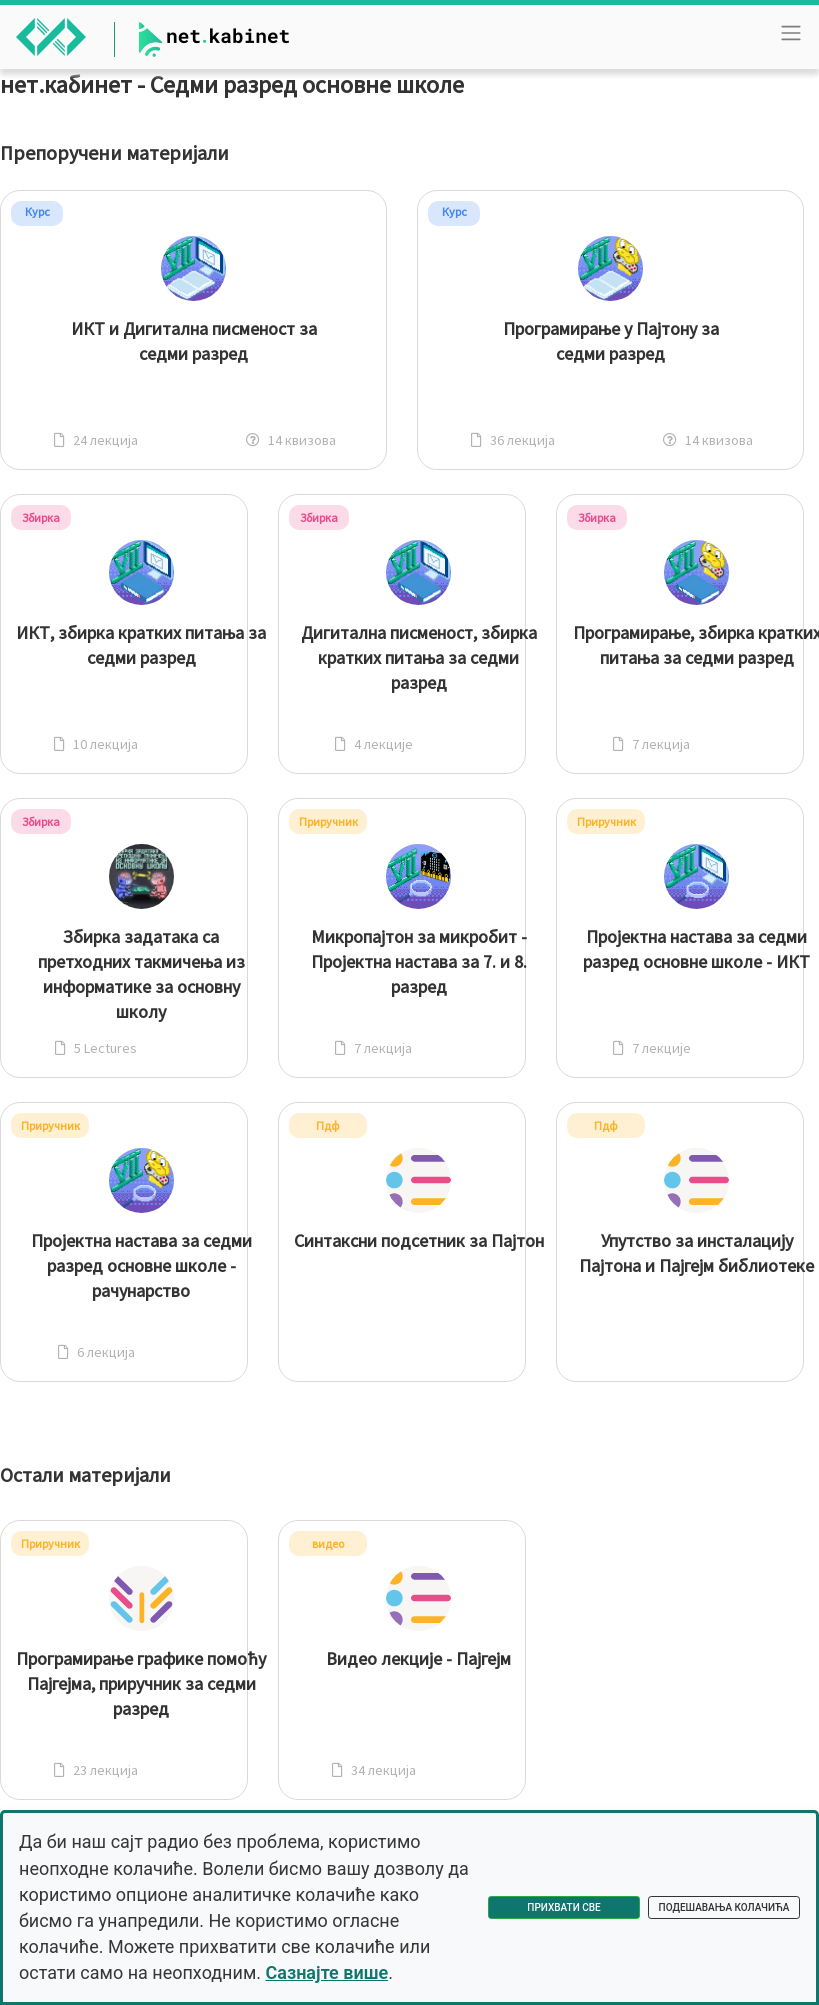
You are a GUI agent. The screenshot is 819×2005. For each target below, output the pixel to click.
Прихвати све (563, 1907)
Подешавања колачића (724, 1907)
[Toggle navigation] (791, 33)
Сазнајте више (326, 1972)
